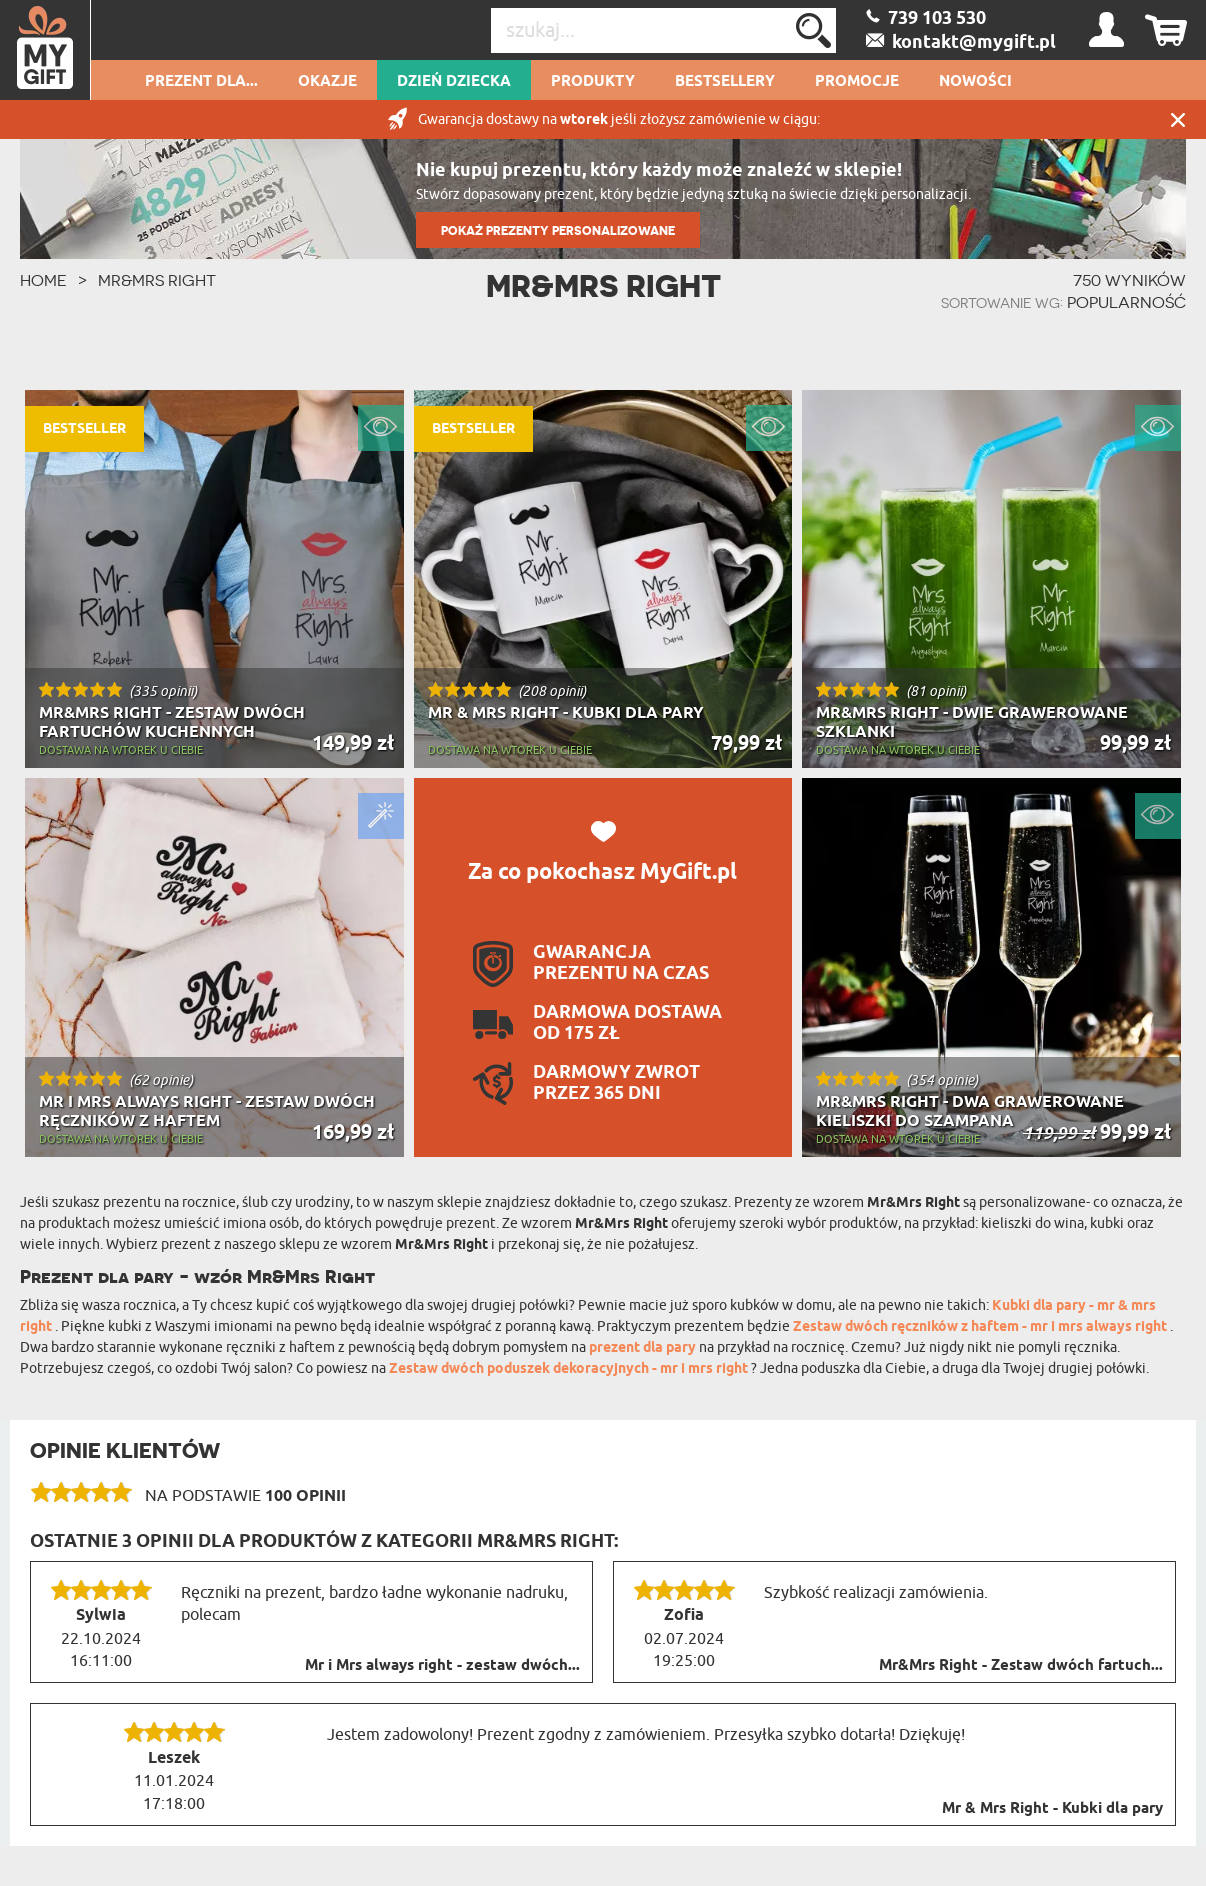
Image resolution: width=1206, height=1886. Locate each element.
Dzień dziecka (454, 82)
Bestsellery (725, 82)
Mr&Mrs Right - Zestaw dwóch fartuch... (1021, 1666)
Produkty (593, 82)
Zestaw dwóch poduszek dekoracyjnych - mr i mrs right (570, 1369)
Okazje (327, 82)
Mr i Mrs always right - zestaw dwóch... (442, 1666)
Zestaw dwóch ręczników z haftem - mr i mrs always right (981, 1327)
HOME (43, 280)
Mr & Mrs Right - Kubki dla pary (1052, 1809)
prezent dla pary (642, 1348)
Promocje (857, 82)
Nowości (975, 82)
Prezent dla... (201, 82)
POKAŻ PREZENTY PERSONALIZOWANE (558, 230)
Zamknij (1178, 119)
